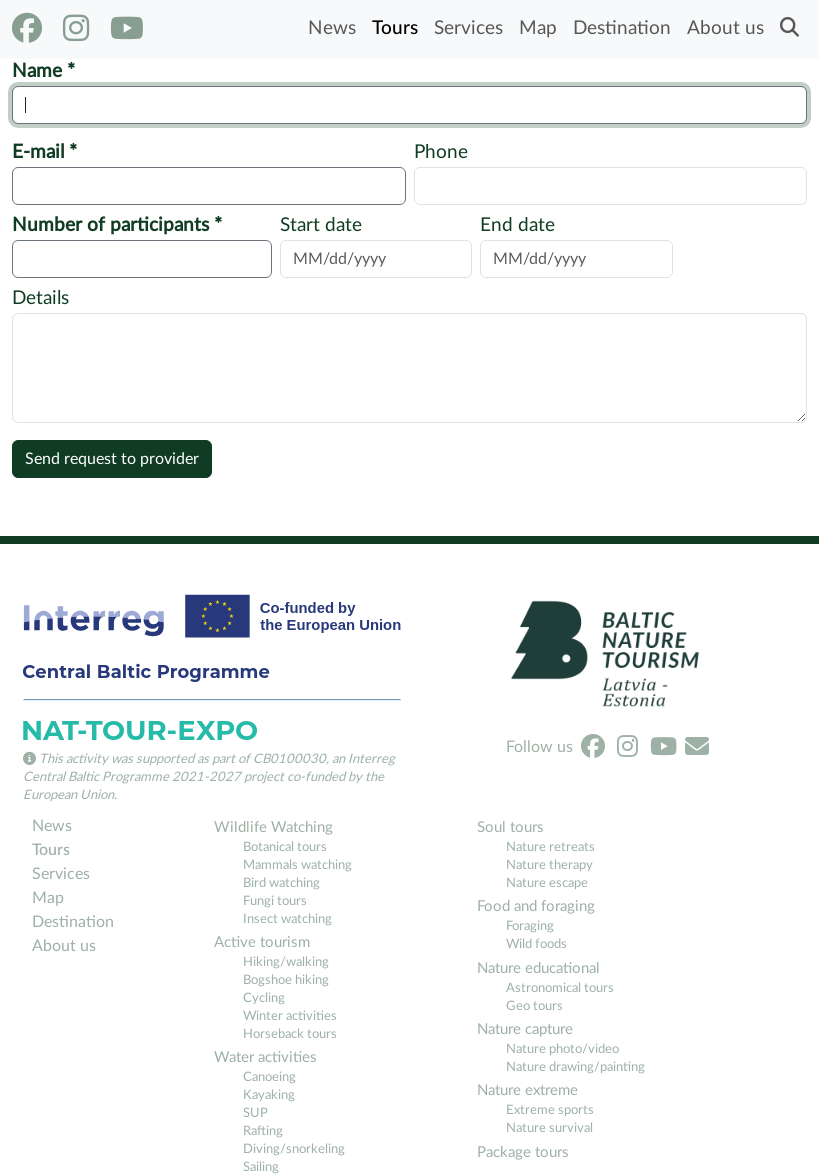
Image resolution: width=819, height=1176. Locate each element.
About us (725, 28)
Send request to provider (112, 459)
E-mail (40, 152)
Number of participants (113, 225)
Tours (395, 28)
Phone (441, 152)
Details (40, 298)
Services (468, 28)
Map (538, 28)
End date (517, 225)
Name (39, 71)
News (332, 28)
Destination (622, 28)
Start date (321, 225)
